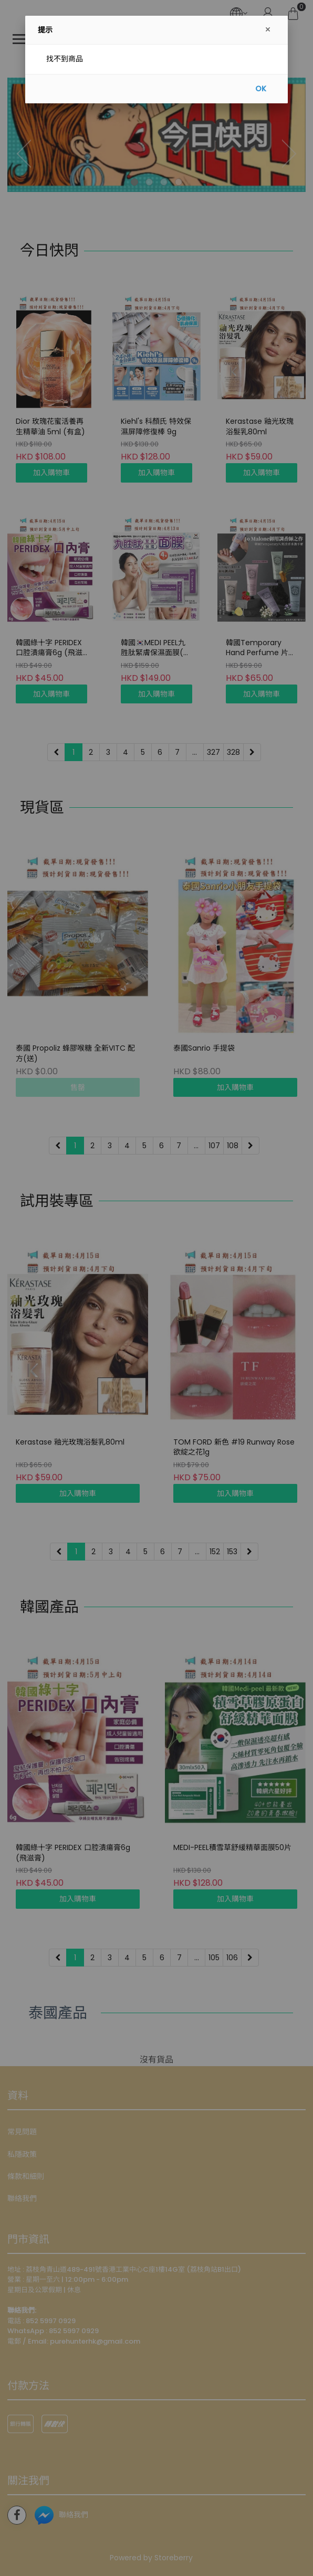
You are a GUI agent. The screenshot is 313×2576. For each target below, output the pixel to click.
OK (260, 88)
